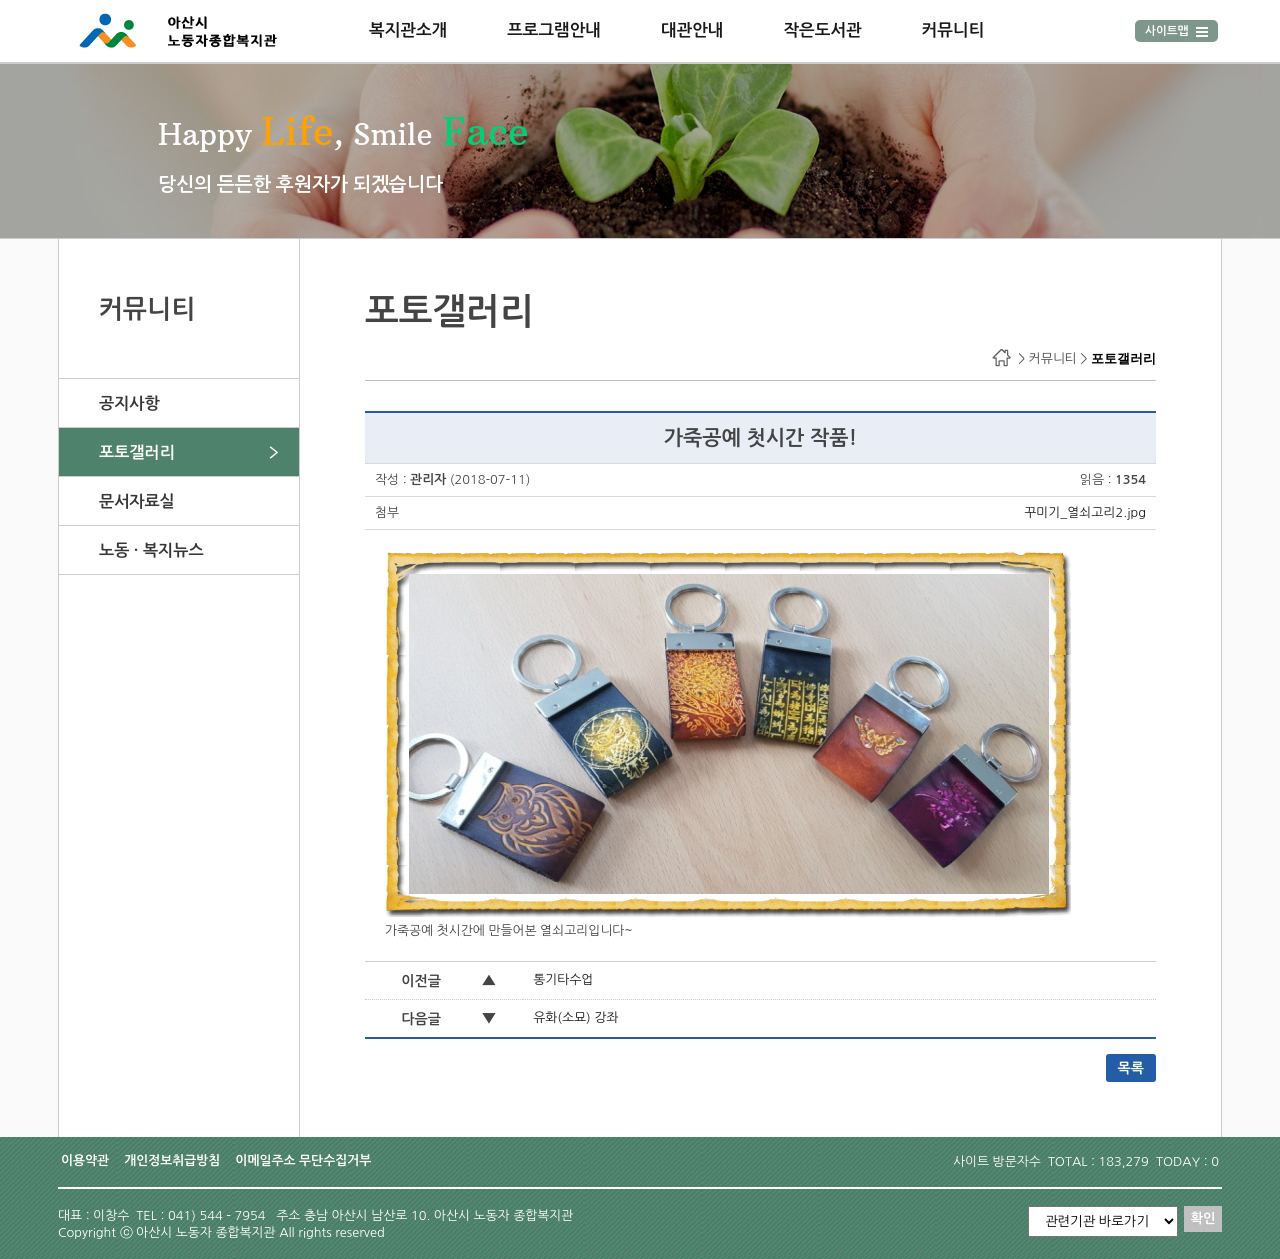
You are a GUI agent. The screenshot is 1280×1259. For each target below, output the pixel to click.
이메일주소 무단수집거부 (303, 1160)
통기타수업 (563, 979)
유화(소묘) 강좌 (575, 1017)
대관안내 (692, 30)
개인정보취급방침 (172, 1160)
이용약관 (85, 1160)
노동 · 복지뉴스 (151, 550)
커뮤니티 (953, 30)
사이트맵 (1176, 31)
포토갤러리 (137, 452)
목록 (1131, 1068)
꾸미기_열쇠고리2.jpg (1085, 512)
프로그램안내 (554, 30)
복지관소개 (408, 30)
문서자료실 (137, 501)
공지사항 (129, 403)
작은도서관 (822, 30)
